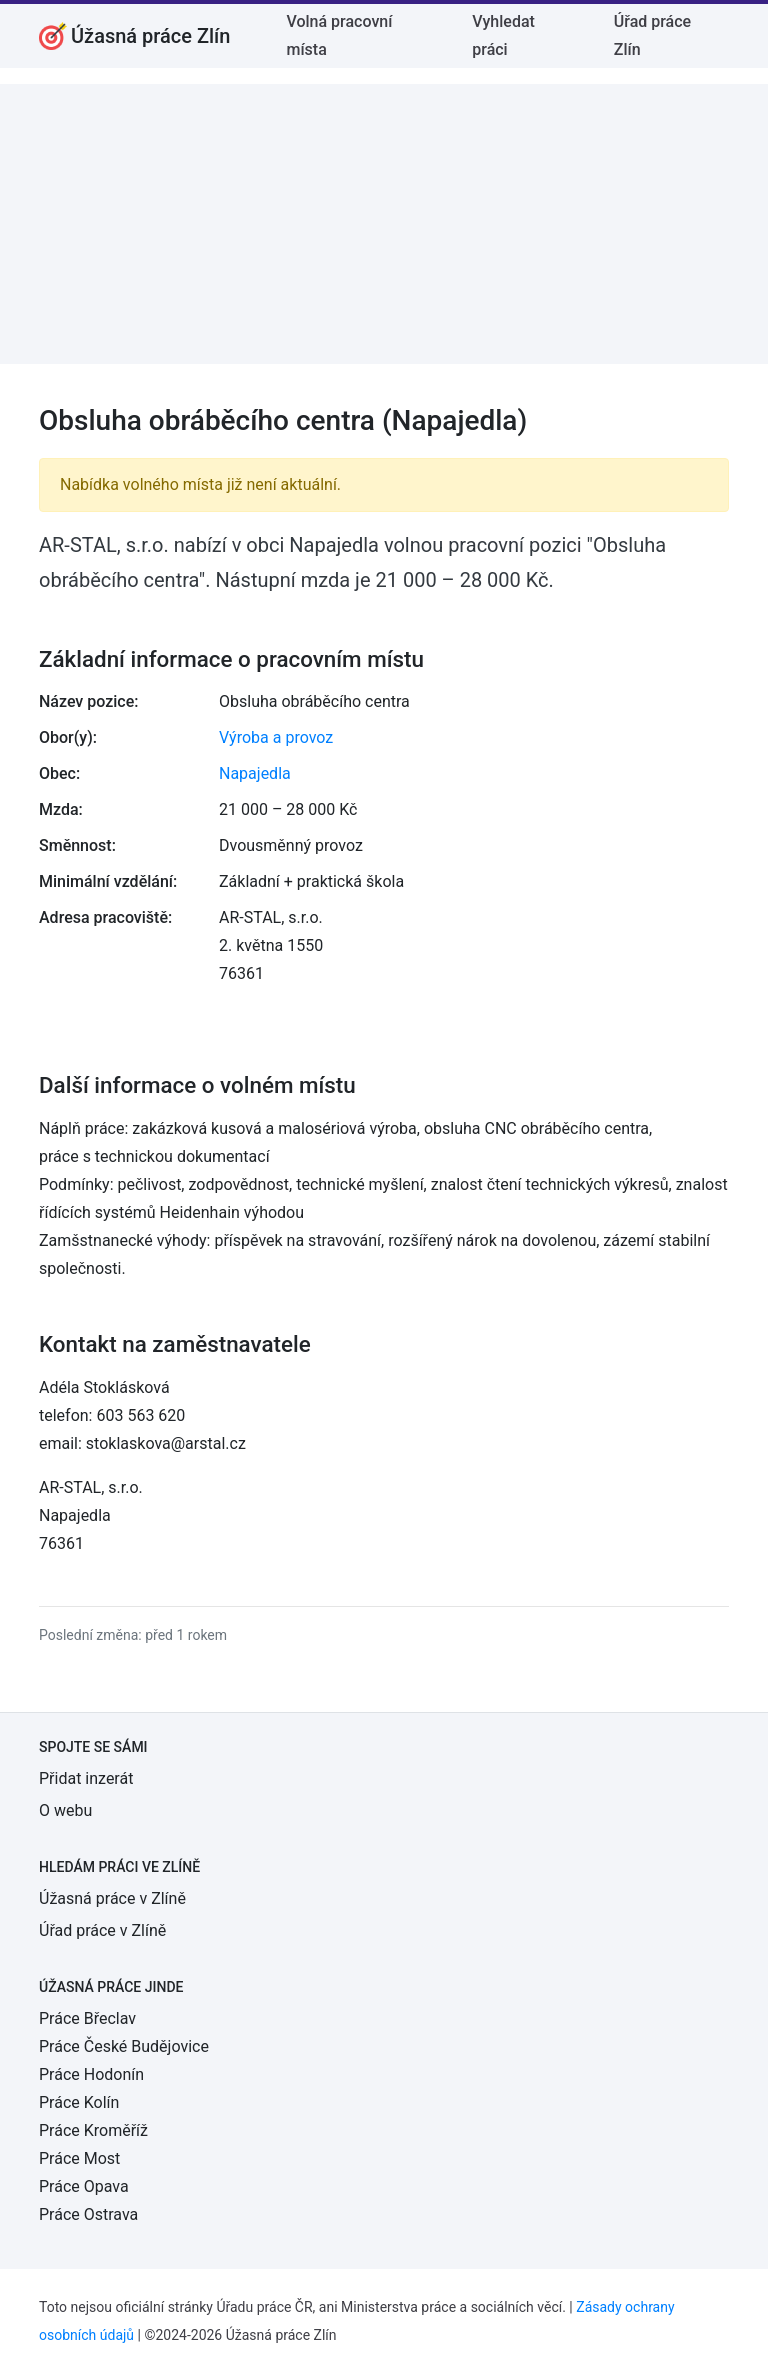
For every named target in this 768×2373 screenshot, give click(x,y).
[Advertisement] (384, 224)
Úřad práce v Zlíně (102, 1930)
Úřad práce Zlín (652, 35)
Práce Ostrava (88, 2214)
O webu (65, 1810)
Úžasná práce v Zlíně (112, 1898)
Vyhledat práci (503, 35)
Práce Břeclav (87, 2018)
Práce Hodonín (91, 2074)
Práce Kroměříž (93, 2130)
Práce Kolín (79, 2102)
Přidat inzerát (86, 1778)
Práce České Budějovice (124, 2046)
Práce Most (79, 2158)
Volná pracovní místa (339, 35)
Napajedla (255, 773)
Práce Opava (84, 2186)
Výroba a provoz (276, 737)
